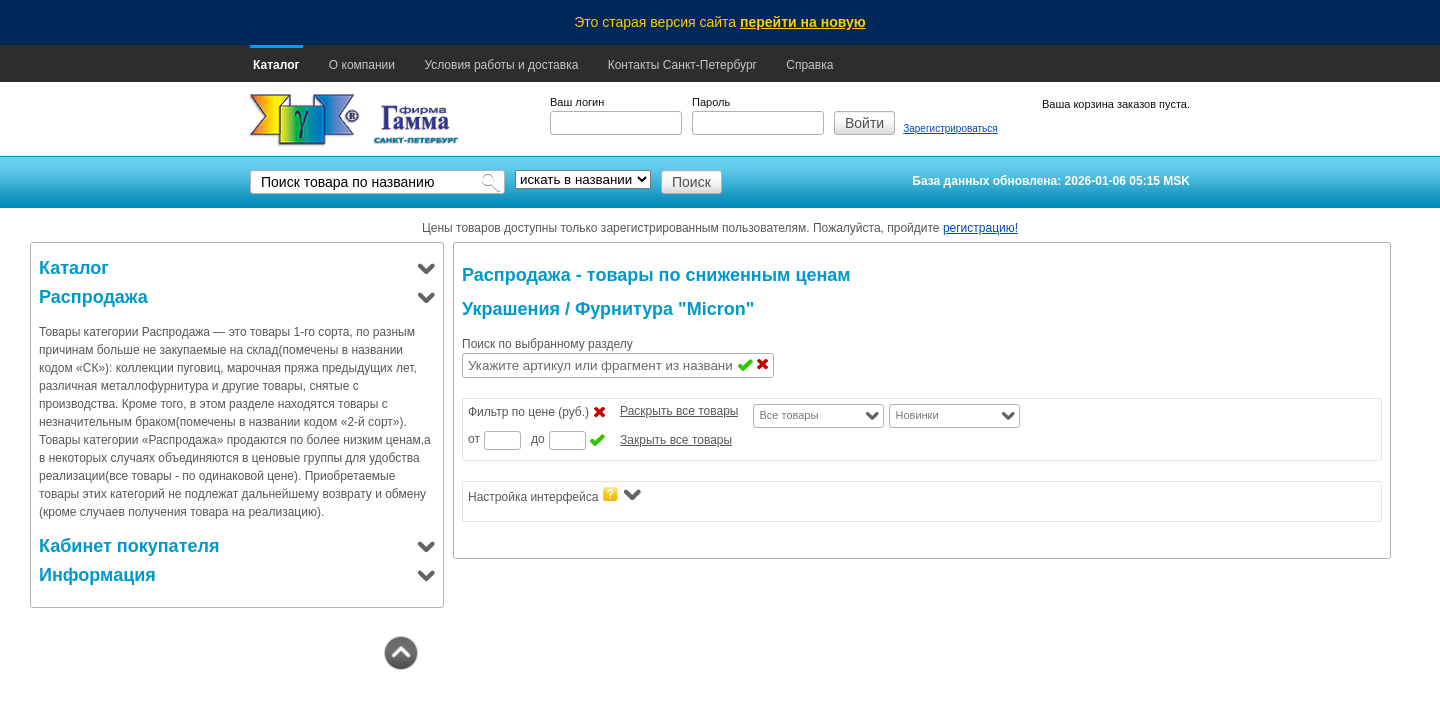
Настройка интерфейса (554, 495)
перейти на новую (803, 22)
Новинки (916, 415)
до (538, 439)
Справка (809, 65)
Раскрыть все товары (679, 411)
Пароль (711, 102)
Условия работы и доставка (501, 65)
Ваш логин (577, 102)
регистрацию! (980, 228)
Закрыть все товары (676, 440)
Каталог (276, 65)
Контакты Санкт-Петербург (682, 65)
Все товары (788, 415)
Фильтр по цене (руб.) (528, 412)
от (474, 439)
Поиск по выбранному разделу (547, 344)
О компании (362, 65)
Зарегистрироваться (950, 128)
